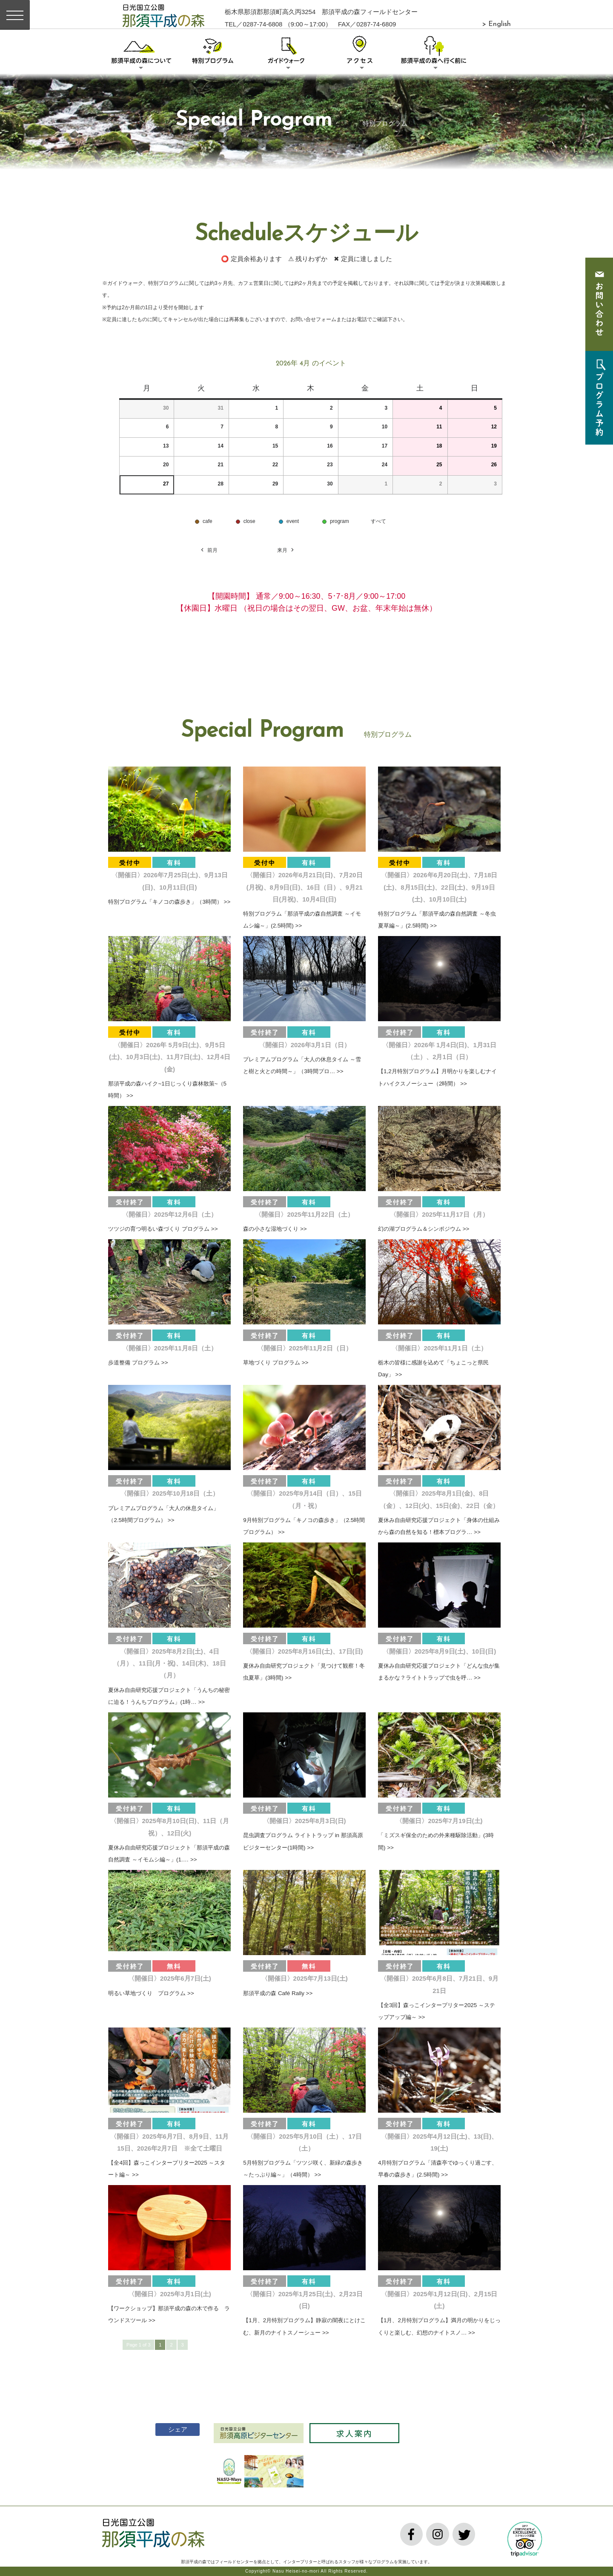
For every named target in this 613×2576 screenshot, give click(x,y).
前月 (209, 550)
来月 (286, 550)
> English (496, 24)
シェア (171, 2429)
